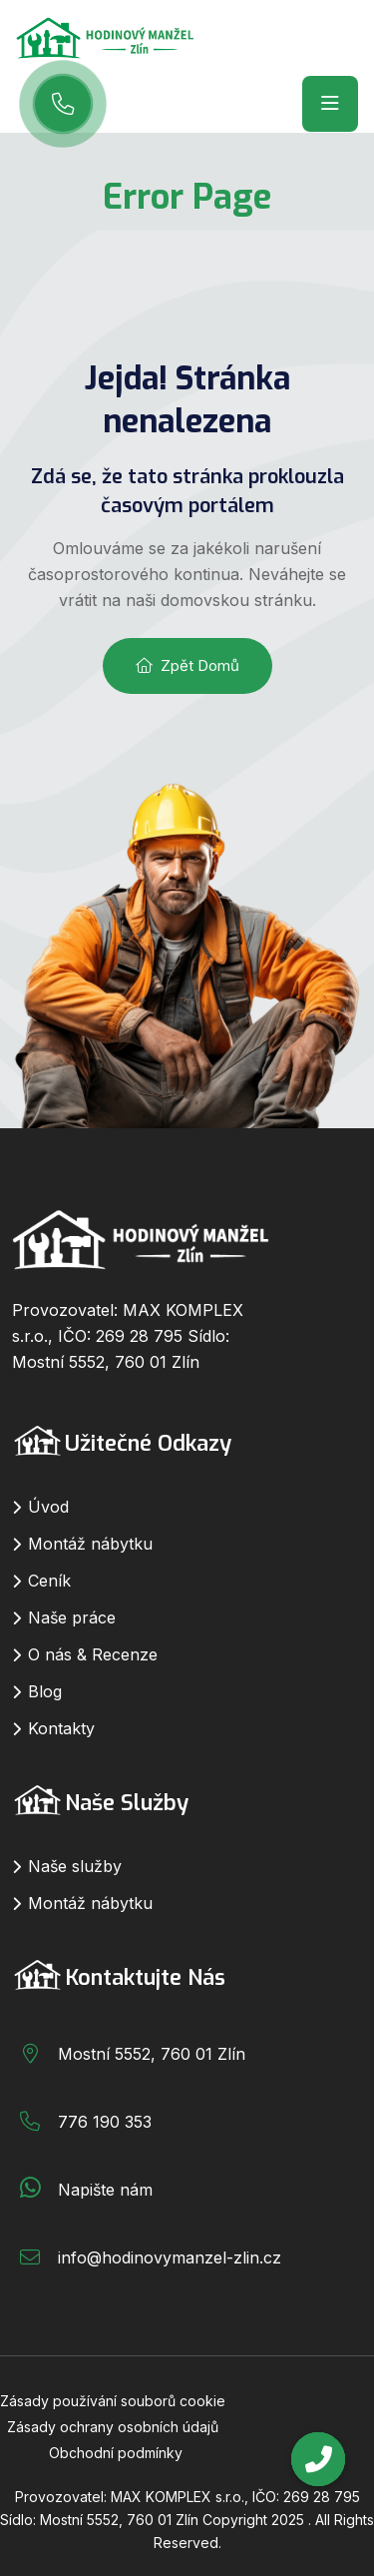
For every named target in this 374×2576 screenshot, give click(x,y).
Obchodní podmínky (116, 2452)
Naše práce (72, 1617)
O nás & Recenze (93, 1654)
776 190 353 (105, 2122)
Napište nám (105, 2190)
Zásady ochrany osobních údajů (112, 2426)
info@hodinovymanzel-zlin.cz (169, 2257)
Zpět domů (187, 665)
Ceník (49, 1581)
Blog (45, 1691)
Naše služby (75, 1866)
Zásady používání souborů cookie (112, 2400)
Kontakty (61, 1728)
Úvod (48, 1507)
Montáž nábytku (90, 1544)
